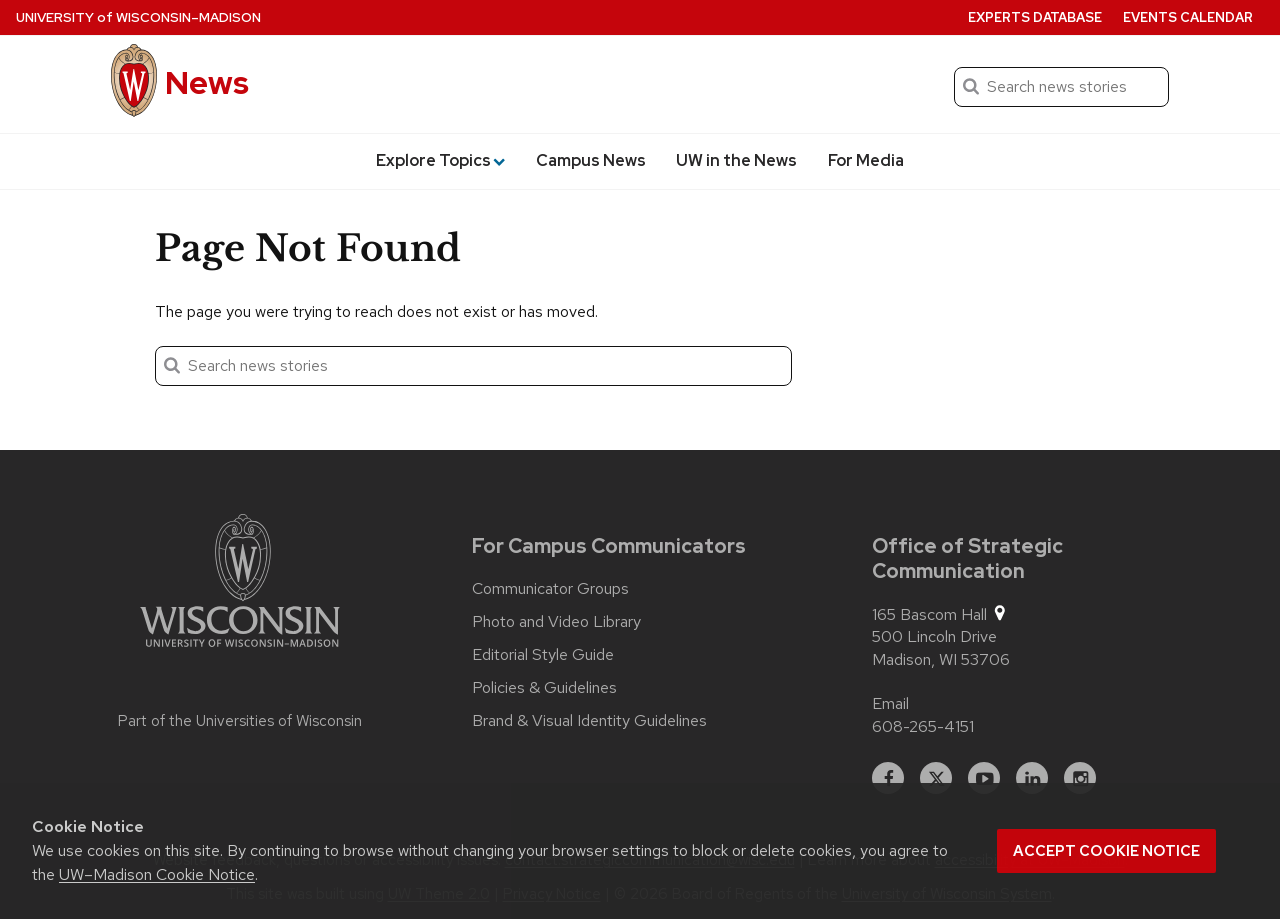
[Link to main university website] (240, 584)
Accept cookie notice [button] (1106, 851)
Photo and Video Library (556, 622)
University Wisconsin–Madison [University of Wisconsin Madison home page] (138, 17)
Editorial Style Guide (543, 655)
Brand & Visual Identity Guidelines (589, 721)
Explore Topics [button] (440, 160)
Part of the (240, 721)
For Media (866, 160)
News (207, 82)
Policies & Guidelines (544, 688)
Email (890, 703)
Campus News (591, 160)
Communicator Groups (550, 589)
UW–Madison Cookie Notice (157, 874)
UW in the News (736, 160)
